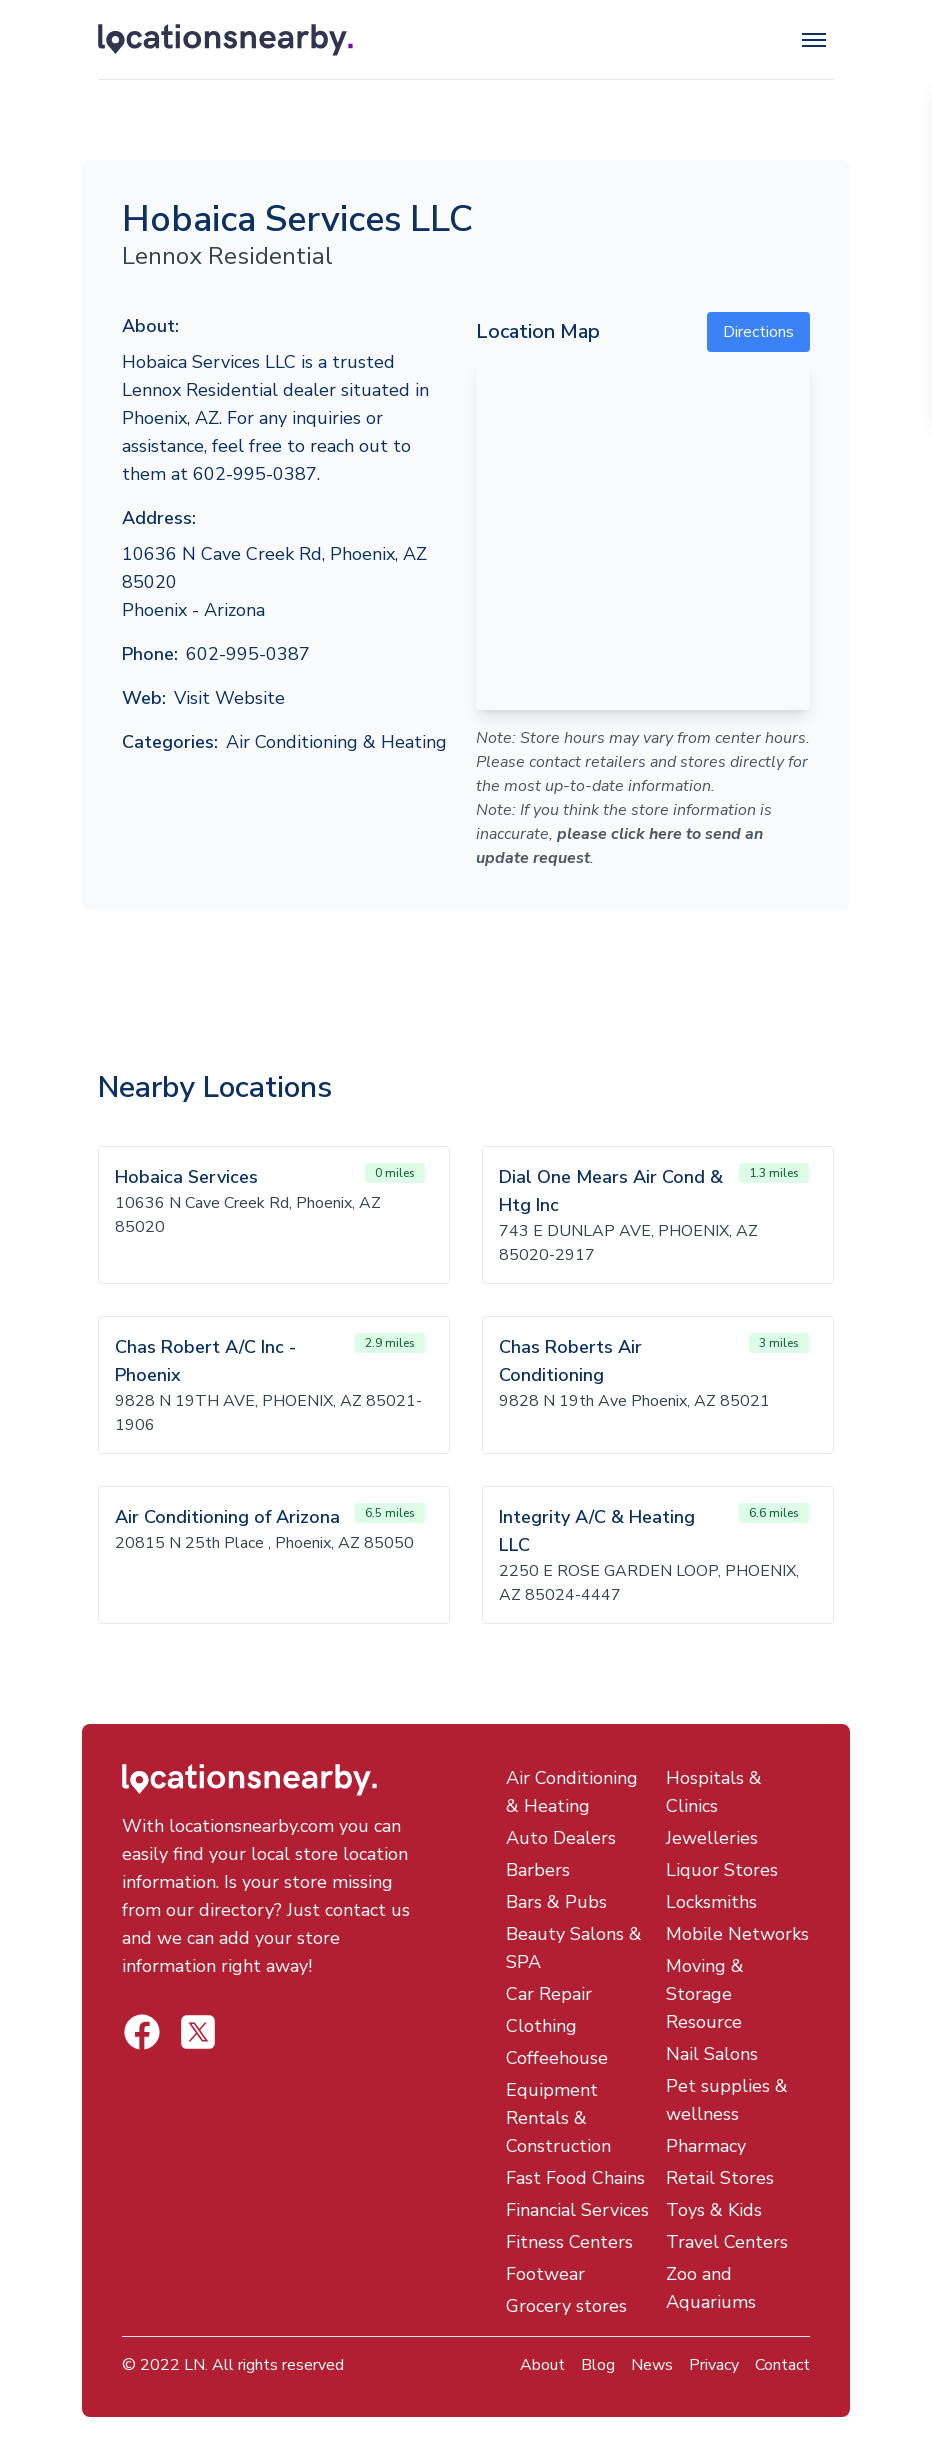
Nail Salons (712, 2054)
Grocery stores (566, 2306)
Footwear (545, 2274)
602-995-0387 (248, 654)
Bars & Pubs (556, 1902)
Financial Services (577, 2210)
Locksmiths (711, 1902)
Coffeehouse (557, 2058)
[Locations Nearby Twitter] (142, 2032)
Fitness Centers (569, 2242)
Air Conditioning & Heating (336, 742)
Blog (598, 2365)
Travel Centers (727, 2242)
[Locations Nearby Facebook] (198, 2032)
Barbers (538, 1870)
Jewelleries (712, 1838)
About (542, 2365)
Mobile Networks (737, 1934)
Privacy (714, 2365)
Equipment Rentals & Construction (558, 2118)
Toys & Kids (714, 2210)
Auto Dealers (561, 1838)
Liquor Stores (722, 1870)
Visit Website (229, 698)
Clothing (541, 2026)
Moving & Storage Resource (705, 1994)
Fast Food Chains (575, 2178)
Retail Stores (720, 2178)
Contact (782, 2365)
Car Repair (549, 1994)
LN (194, 2365)
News (652, 2365)
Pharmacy (706, 2146)
